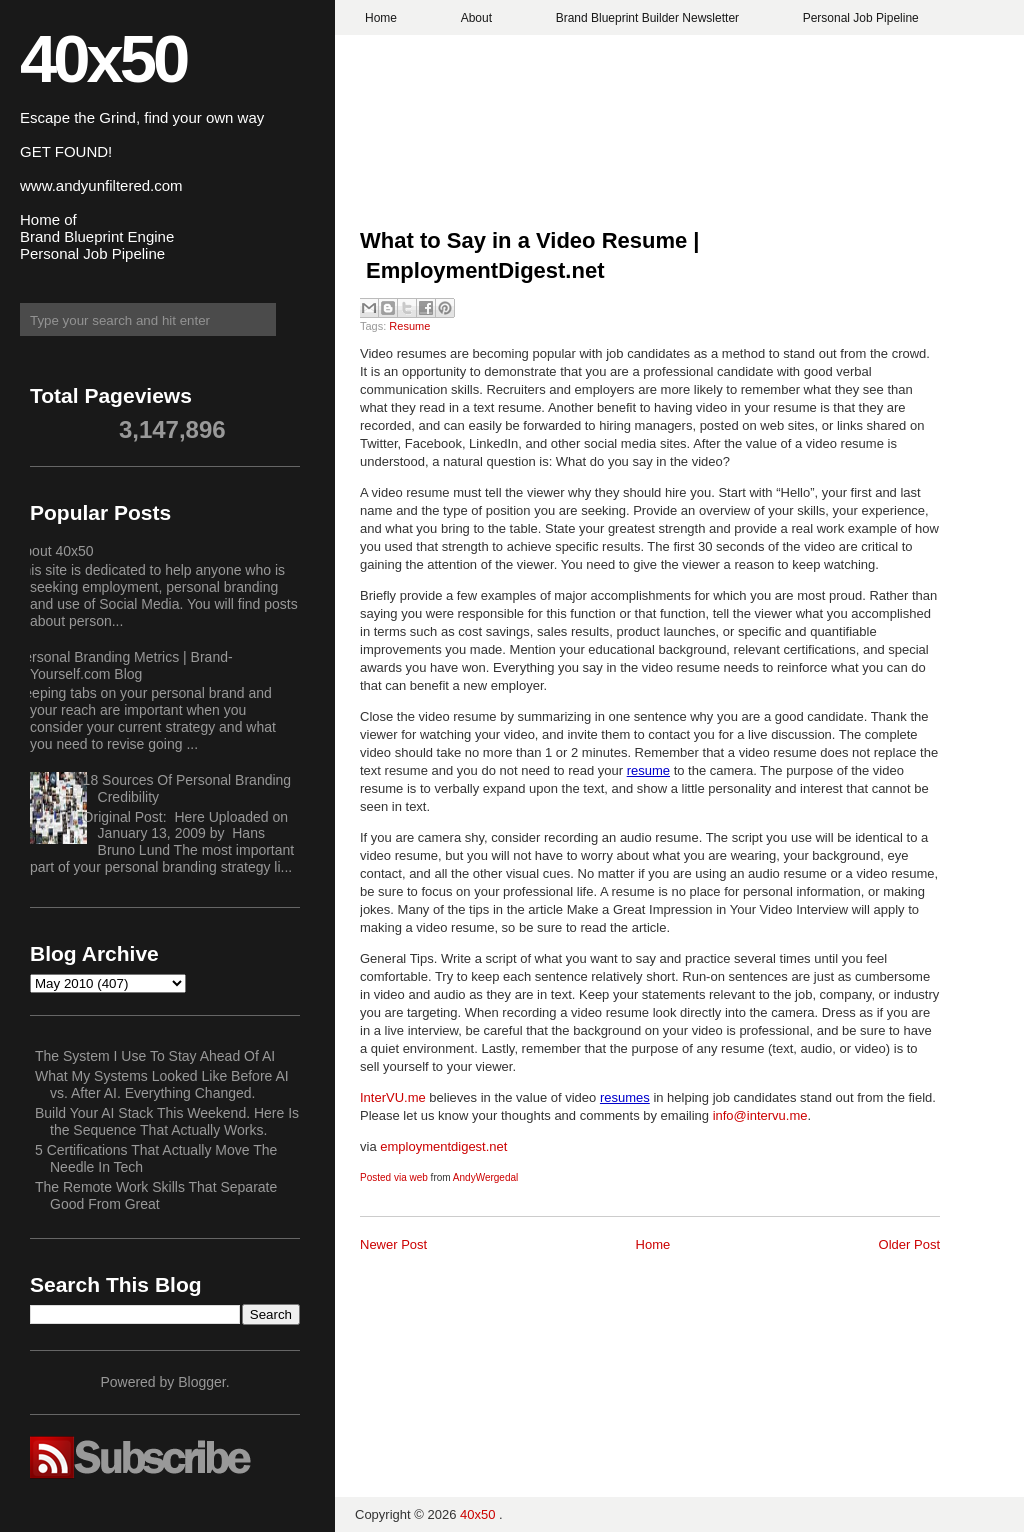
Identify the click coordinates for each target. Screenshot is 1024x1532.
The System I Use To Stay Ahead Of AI (155, 1056)
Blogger (201, 1382)
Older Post (909, 1244)
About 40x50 (54, 551)
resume (648, 770)
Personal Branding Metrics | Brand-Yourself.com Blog (124, 665)
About (476, 18)
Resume (409, 326)
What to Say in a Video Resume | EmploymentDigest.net (530, 256)
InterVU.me (393, 1097)
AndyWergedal (485, 1177)
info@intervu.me (760, 1115)
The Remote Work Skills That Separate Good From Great (156, 1195)
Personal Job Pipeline (861, 18)
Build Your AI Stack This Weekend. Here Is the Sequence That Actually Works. (167, 1121)
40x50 (103, 58)
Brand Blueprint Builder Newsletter (647, 18)
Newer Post (393, 1244)
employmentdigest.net (443, 1146)
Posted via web (394, 1177)
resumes (625, 1097)
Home (381, 18)
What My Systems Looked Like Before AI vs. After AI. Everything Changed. (162, 1084)
